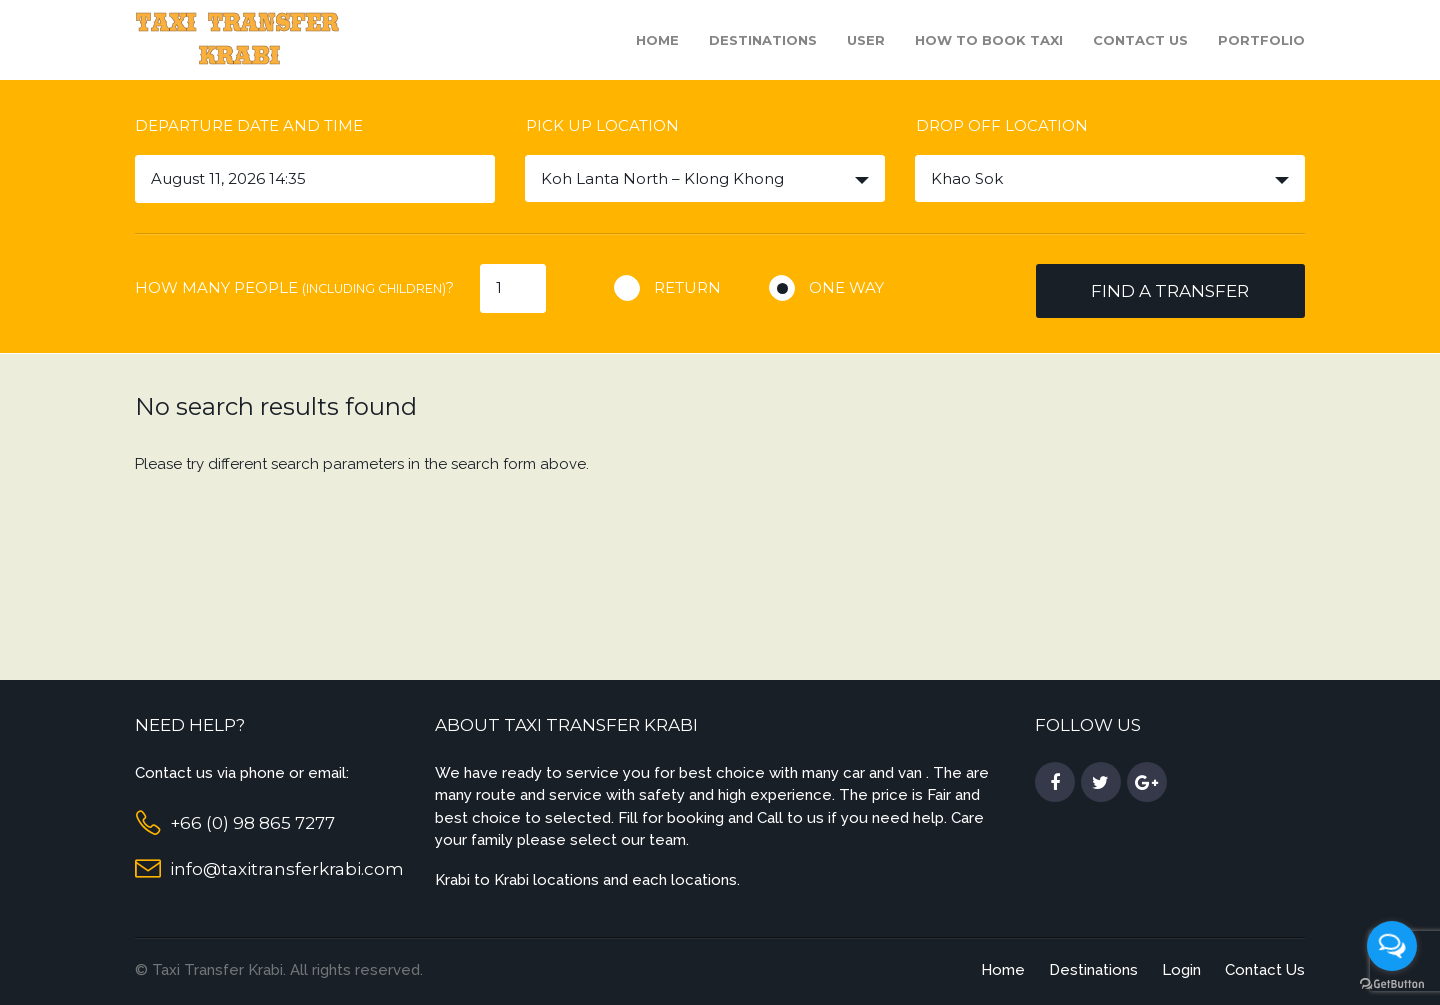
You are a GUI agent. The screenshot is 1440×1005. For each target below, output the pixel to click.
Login (1181, 970)
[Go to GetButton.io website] (1392, 984)
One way (846, 287)
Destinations (763, 40)
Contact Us (1140, 40)
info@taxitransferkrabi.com (287, 869)
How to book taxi (989, 40)
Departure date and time (249, 125)
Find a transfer (1170, 291)
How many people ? (294, 287)
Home (657, 40)
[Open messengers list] (1392, 946)
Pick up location (602, 125)
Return (687, 287)
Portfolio (1261, 40)
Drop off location (1002, 125)
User (866, 40)
